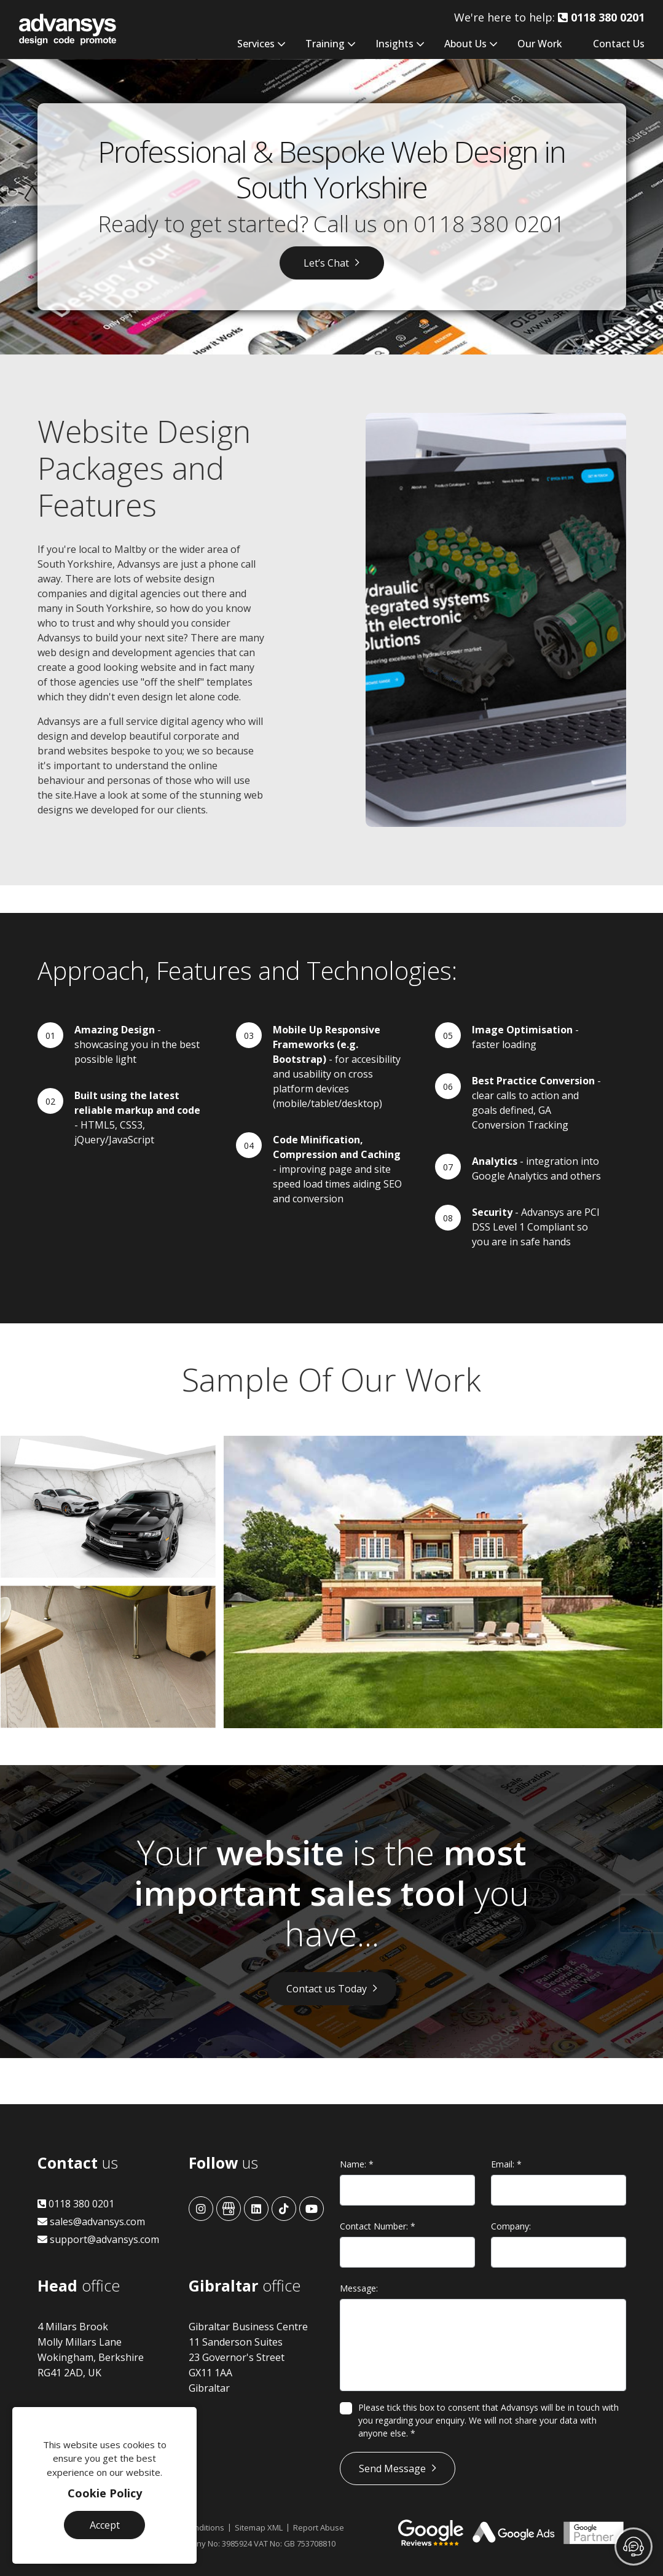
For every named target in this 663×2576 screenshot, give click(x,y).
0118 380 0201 (489, 224)
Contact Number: (377, 2226)
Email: (506, 2164)
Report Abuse (318, 2527)
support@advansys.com (98, 2239)
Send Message (392, 2468)
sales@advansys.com (91, 2221)
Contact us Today (326, 1988)
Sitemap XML (259, 2527)
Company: (511, 2226)
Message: (359, 2288)
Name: (357, 2164)
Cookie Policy (105, 2493)
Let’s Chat (326, 263)
